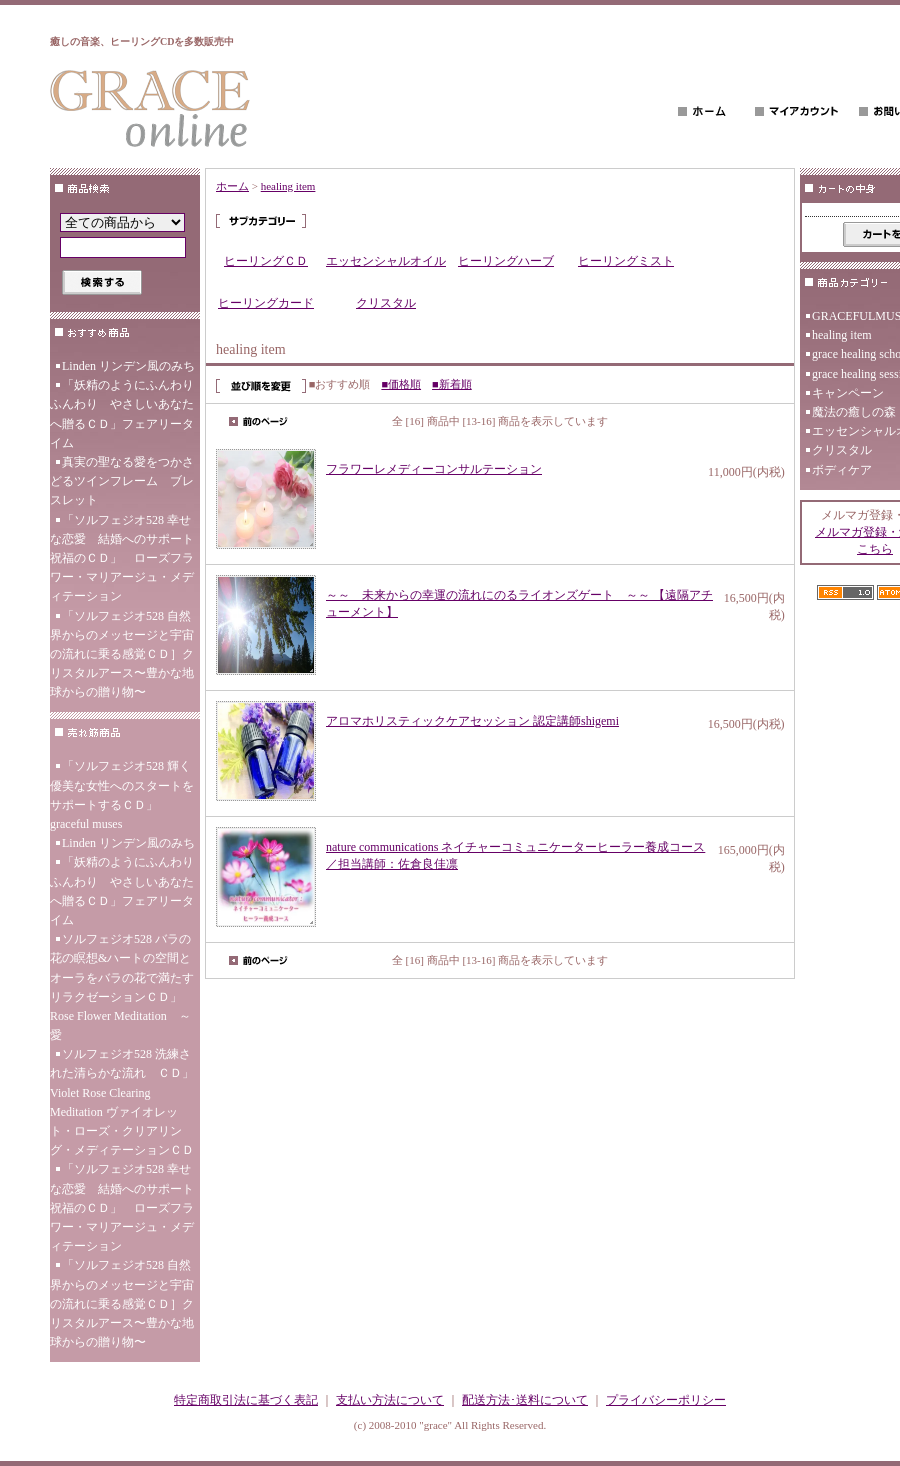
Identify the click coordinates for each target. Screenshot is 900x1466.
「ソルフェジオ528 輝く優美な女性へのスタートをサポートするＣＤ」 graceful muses (122, 795)
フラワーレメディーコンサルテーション (434, 469)
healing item (288, 186)
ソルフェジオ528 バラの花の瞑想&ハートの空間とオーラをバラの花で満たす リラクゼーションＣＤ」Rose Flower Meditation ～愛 (122, 987)
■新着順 (452, 384)
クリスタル (386, 303)
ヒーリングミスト (626, 261)
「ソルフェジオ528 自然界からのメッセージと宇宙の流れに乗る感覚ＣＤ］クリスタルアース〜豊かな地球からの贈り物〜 (122, 654)
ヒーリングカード (266, 303)
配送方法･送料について (525, 1400)
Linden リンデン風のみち (128, 366)
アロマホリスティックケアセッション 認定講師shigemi (472, 721)
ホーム (232, 186)
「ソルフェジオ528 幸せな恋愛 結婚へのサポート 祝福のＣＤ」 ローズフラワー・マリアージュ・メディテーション (125, 558)
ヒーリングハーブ (506, 261)
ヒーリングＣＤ (266, 261)
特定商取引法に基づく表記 (246, 1400)
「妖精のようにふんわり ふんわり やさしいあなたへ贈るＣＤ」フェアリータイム (125, 414)
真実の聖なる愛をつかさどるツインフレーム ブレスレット (122, 481)
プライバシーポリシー (666, 1400)
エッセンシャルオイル (386, 261)
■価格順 (401, 384)
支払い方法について (390, 1400)
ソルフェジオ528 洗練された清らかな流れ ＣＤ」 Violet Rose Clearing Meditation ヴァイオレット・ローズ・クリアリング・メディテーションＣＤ (125, 1102)
